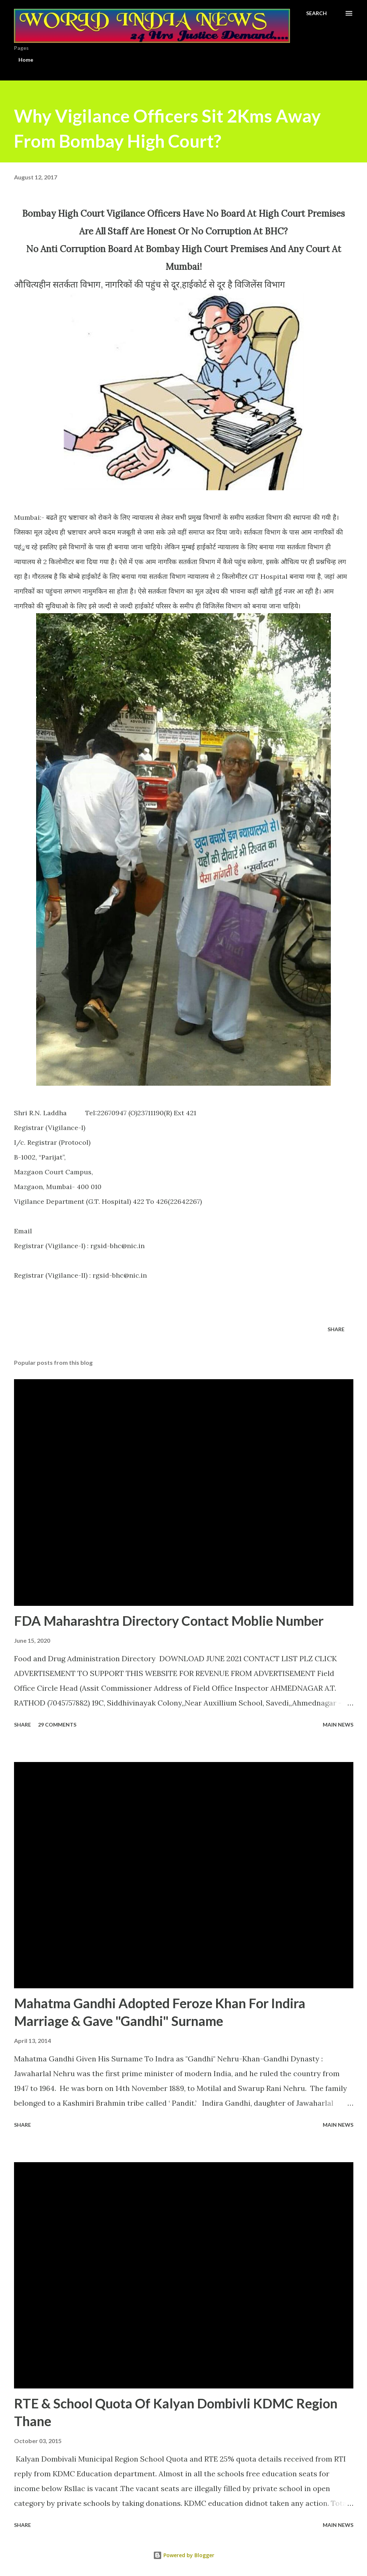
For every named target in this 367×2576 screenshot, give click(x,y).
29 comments (57, 1724)
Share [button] (336, 1329)
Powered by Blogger (183, 2555)
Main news (338, 1724)
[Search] (316, 13)
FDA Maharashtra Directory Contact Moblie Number (168, 1620)
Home (25, 59)
